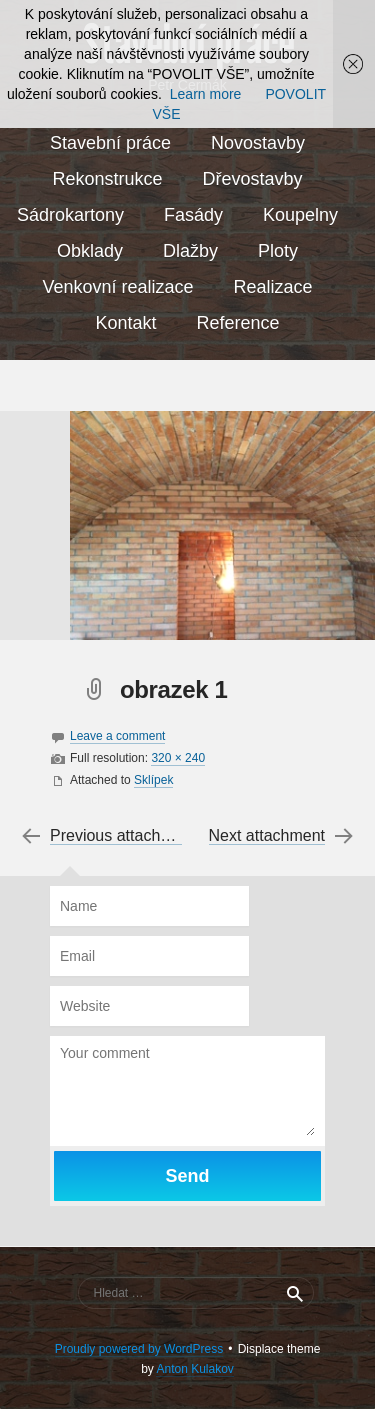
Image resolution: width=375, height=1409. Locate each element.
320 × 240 (178, 758)
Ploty (278, 251)
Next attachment (267, 836)
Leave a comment (117, 736)
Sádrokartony (70, 215)
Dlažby (190, 251)
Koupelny (300, 215)
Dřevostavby (253, 179)
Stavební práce (110, 143)
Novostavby (258, 143)
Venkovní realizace (117, 287)
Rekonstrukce (107, 179)
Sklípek (153, 780)
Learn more (206, 94)
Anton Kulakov (194, 1369)
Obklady (90, 251)
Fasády (193, 215)
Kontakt (125, 323)
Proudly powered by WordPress (139, 1349)
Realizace (273, 287)
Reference (237, 323)
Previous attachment (123, 836)
